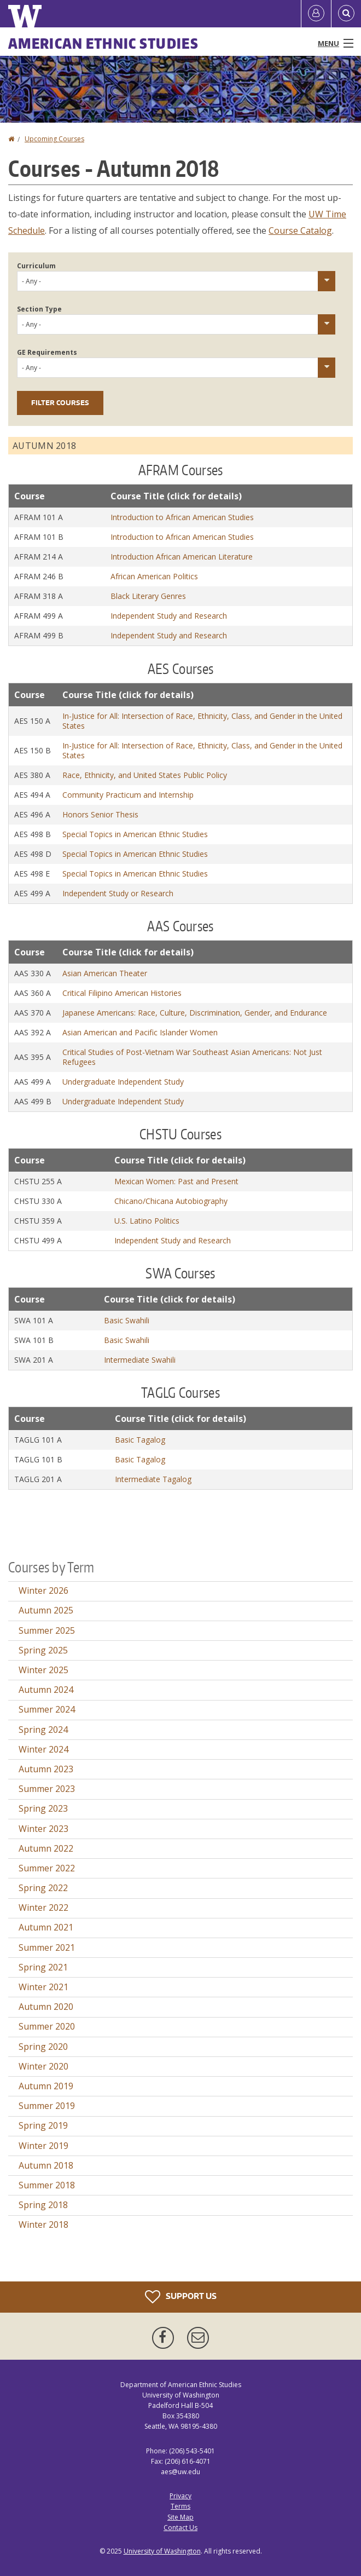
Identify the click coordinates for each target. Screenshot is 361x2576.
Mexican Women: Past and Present (176, 1181)
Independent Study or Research (117, 893)
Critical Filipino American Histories (122, 993)
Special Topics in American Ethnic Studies (135, 834)
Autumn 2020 (46, 2007)
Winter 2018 (43, 2224)
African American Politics (154, 576)
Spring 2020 (43, 2047)
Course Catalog (300, 230)
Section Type (39, 309)
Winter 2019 (43, 2146)
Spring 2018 (43, 2205)
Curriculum (36, 265)
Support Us (181, 2296)
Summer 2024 (47, 1709)
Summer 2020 (47, 2026)
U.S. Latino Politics (146, 1220)
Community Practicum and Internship (128, 794)
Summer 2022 (47, 1868)
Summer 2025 (47, 1630)
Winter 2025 (43, 1670)
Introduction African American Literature (181, 556)
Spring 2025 (43, 1650)
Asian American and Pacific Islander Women (140, 1032)
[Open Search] (346, 13)
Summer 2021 (47, 1947)
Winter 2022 (43, 1907)
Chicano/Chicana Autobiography (171, 1201)
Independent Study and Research (168, 615)
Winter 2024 (43, 1749)
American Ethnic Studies (103, 43)
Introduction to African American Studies (182, 517)
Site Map (180, 2517)
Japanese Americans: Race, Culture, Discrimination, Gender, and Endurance (194, 1012)
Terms (180, 2506)
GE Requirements (47, 352)
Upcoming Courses (54, 138)
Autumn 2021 (46, 1927)
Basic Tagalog (140, 1439)
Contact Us (180, 2527)
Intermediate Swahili (140, 1360)
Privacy (180, 2495)
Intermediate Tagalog (153, 1479)
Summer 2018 (47, 2185)
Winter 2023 (43, 1829)
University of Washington (162, 2551)
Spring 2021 (43, 1967)
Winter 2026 (43, 1590)
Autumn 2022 (46, 1848)
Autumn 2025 (46, 1610)
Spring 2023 (43, 1808)
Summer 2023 (47, 1789)
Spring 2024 (43, 1730)
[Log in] (316, 13)
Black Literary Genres (148, 596)
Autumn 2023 (46, 1769)
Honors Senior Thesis (100, 814)
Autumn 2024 (46, 1690)
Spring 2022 (43, 1888)
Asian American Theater (104, 973)
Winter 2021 (43, 1987)
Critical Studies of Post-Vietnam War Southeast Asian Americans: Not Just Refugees (192, 1057)
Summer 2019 (47, 2106)
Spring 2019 (43, 2125)
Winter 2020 (43, 2066)
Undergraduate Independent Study (123, 1081)
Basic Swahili (126, 1320)
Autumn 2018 (46, 2165)
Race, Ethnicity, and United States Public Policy (144, 775)
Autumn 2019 (46, 2086)
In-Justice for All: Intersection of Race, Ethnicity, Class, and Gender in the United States (202, 721)
